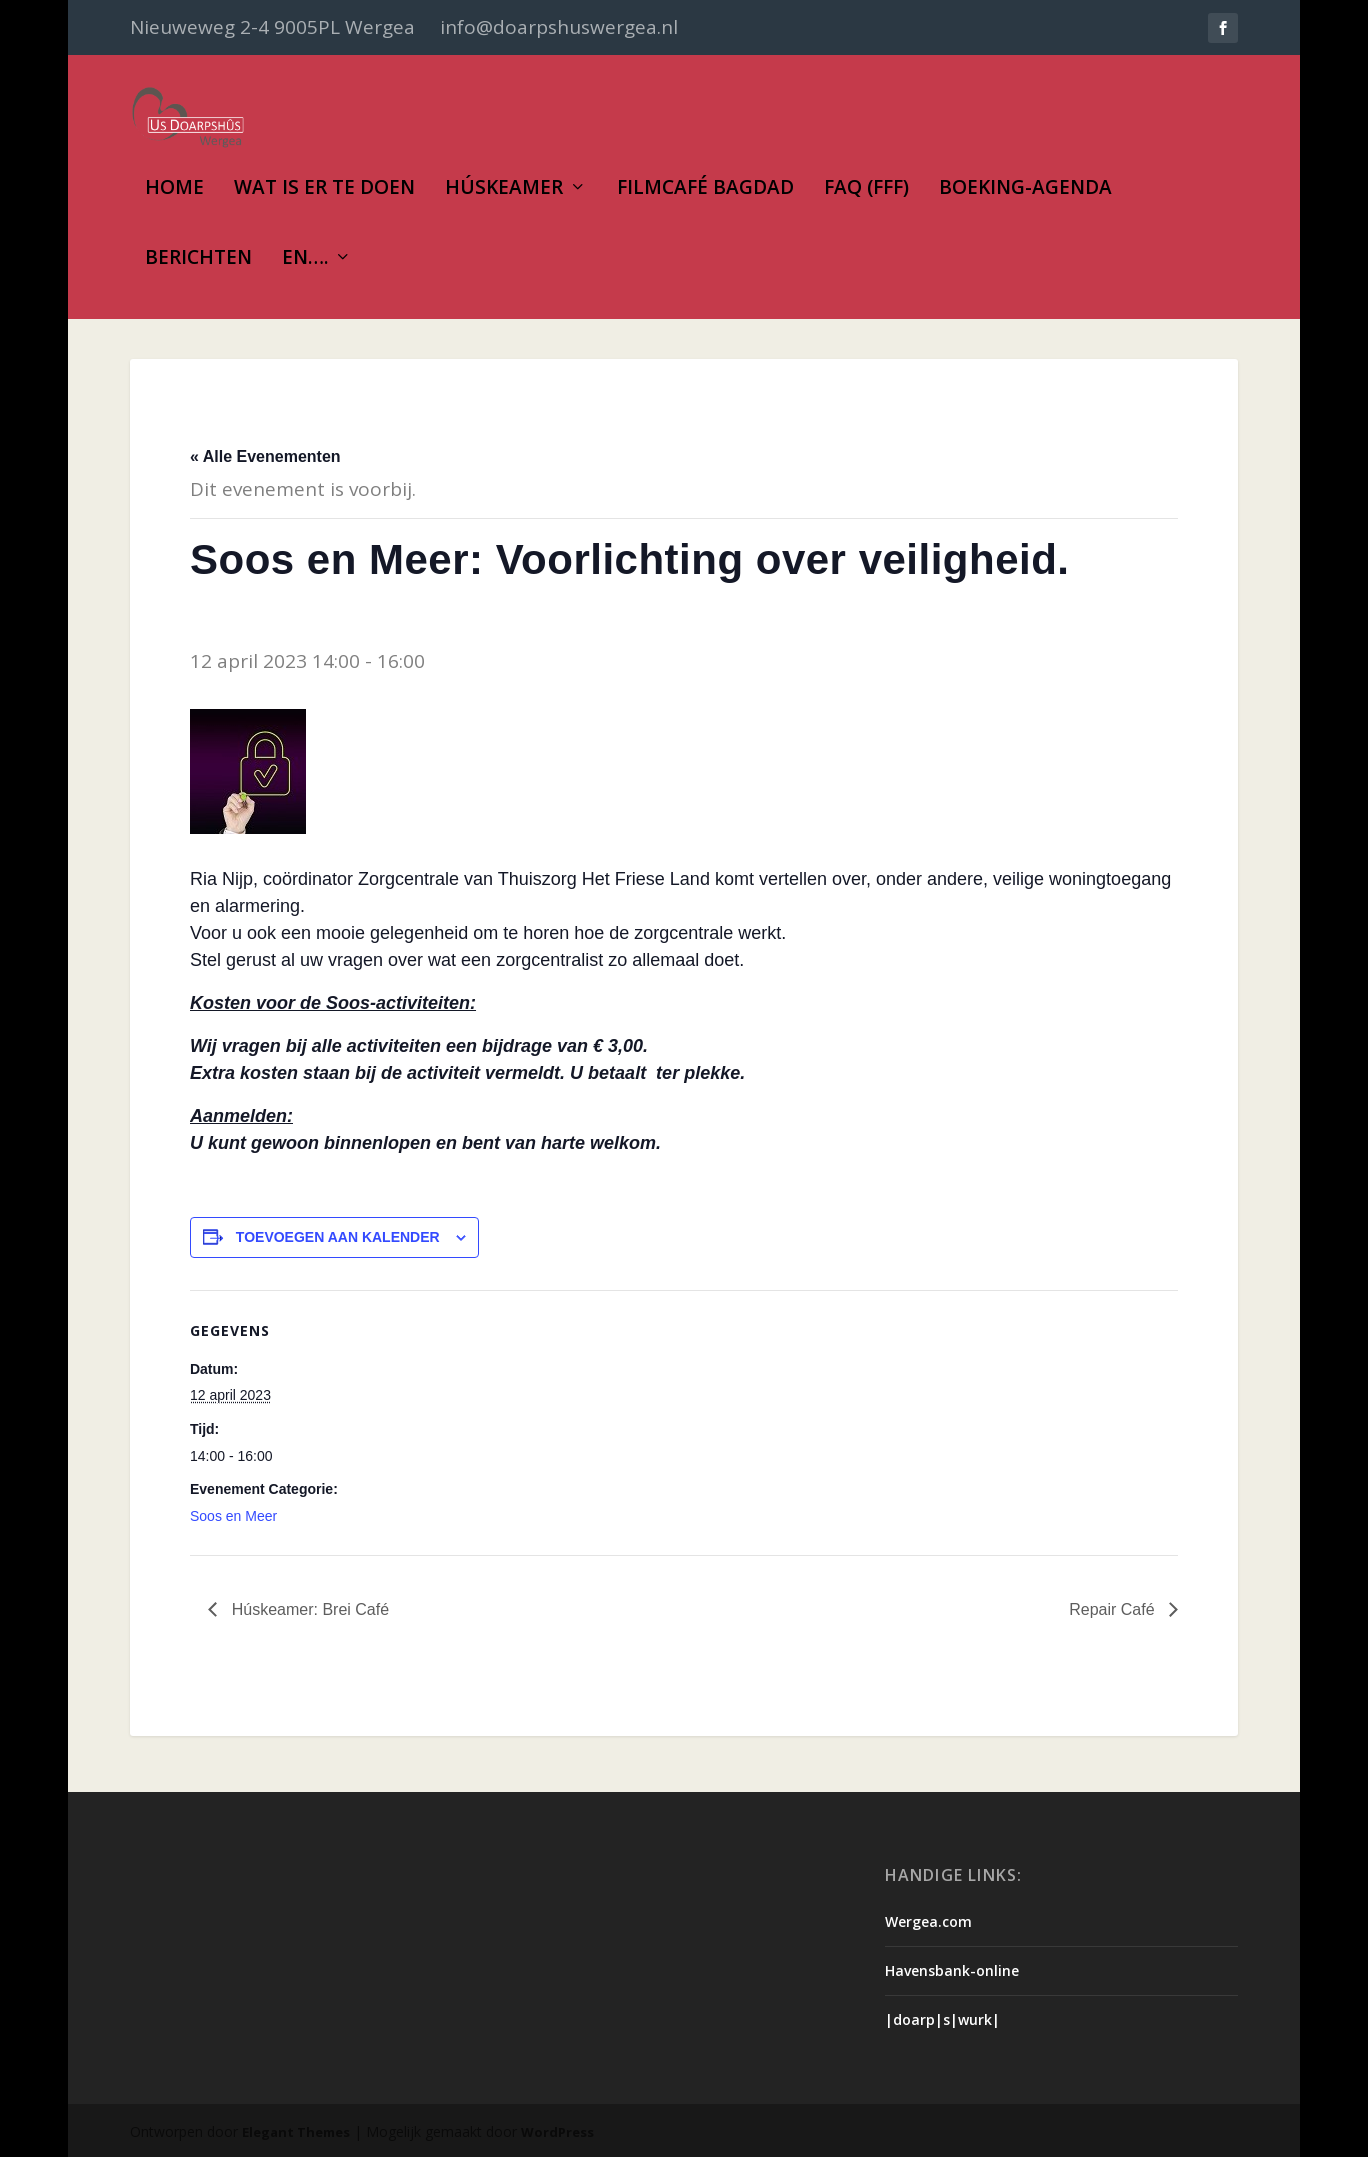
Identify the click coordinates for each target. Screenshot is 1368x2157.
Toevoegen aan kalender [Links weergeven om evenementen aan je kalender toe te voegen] (338, 1237)
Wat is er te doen (324, 189)
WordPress (557, 2132)
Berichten (198, 259)
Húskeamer (504, 189)
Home (174, 189)
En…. (305, 259)
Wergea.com (928, 1921)
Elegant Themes (296, 2132)
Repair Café (1114, 1609)
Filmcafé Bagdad (705, 189)
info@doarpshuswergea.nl (559, 27)
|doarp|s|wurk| (942, 2019)
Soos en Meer (233, 1516)
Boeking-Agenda (1025, 189)
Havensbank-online (952, 1970)
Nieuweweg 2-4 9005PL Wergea (272, 27)
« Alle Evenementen (265, 456)
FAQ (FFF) (866, 189)
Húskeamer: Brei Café (308, 1609)
